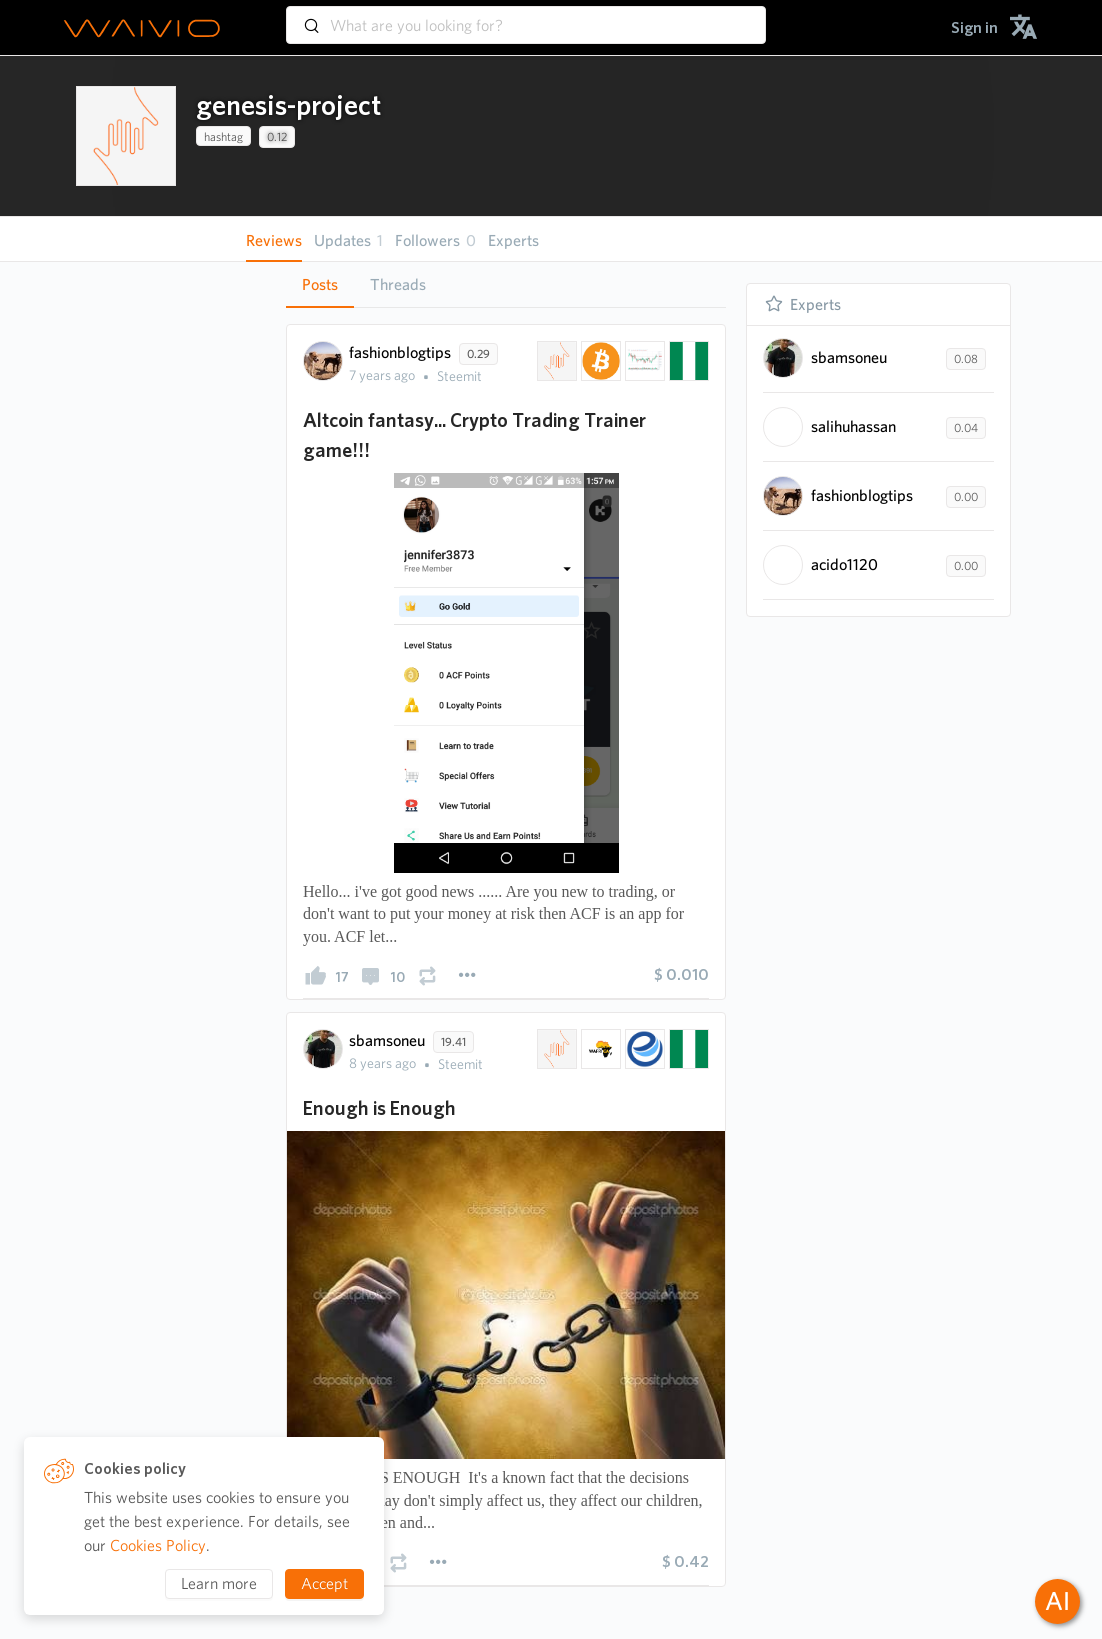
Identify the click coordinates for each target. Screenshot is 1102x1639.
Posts (320, 284)
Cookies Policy (158, 1545)
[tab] (320, 285)
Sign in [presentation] (974, 27)
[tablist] (506, 284)
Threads (398, 284)
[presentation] (126, 136)
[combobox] (526, 16)
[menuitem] (974, 27)
